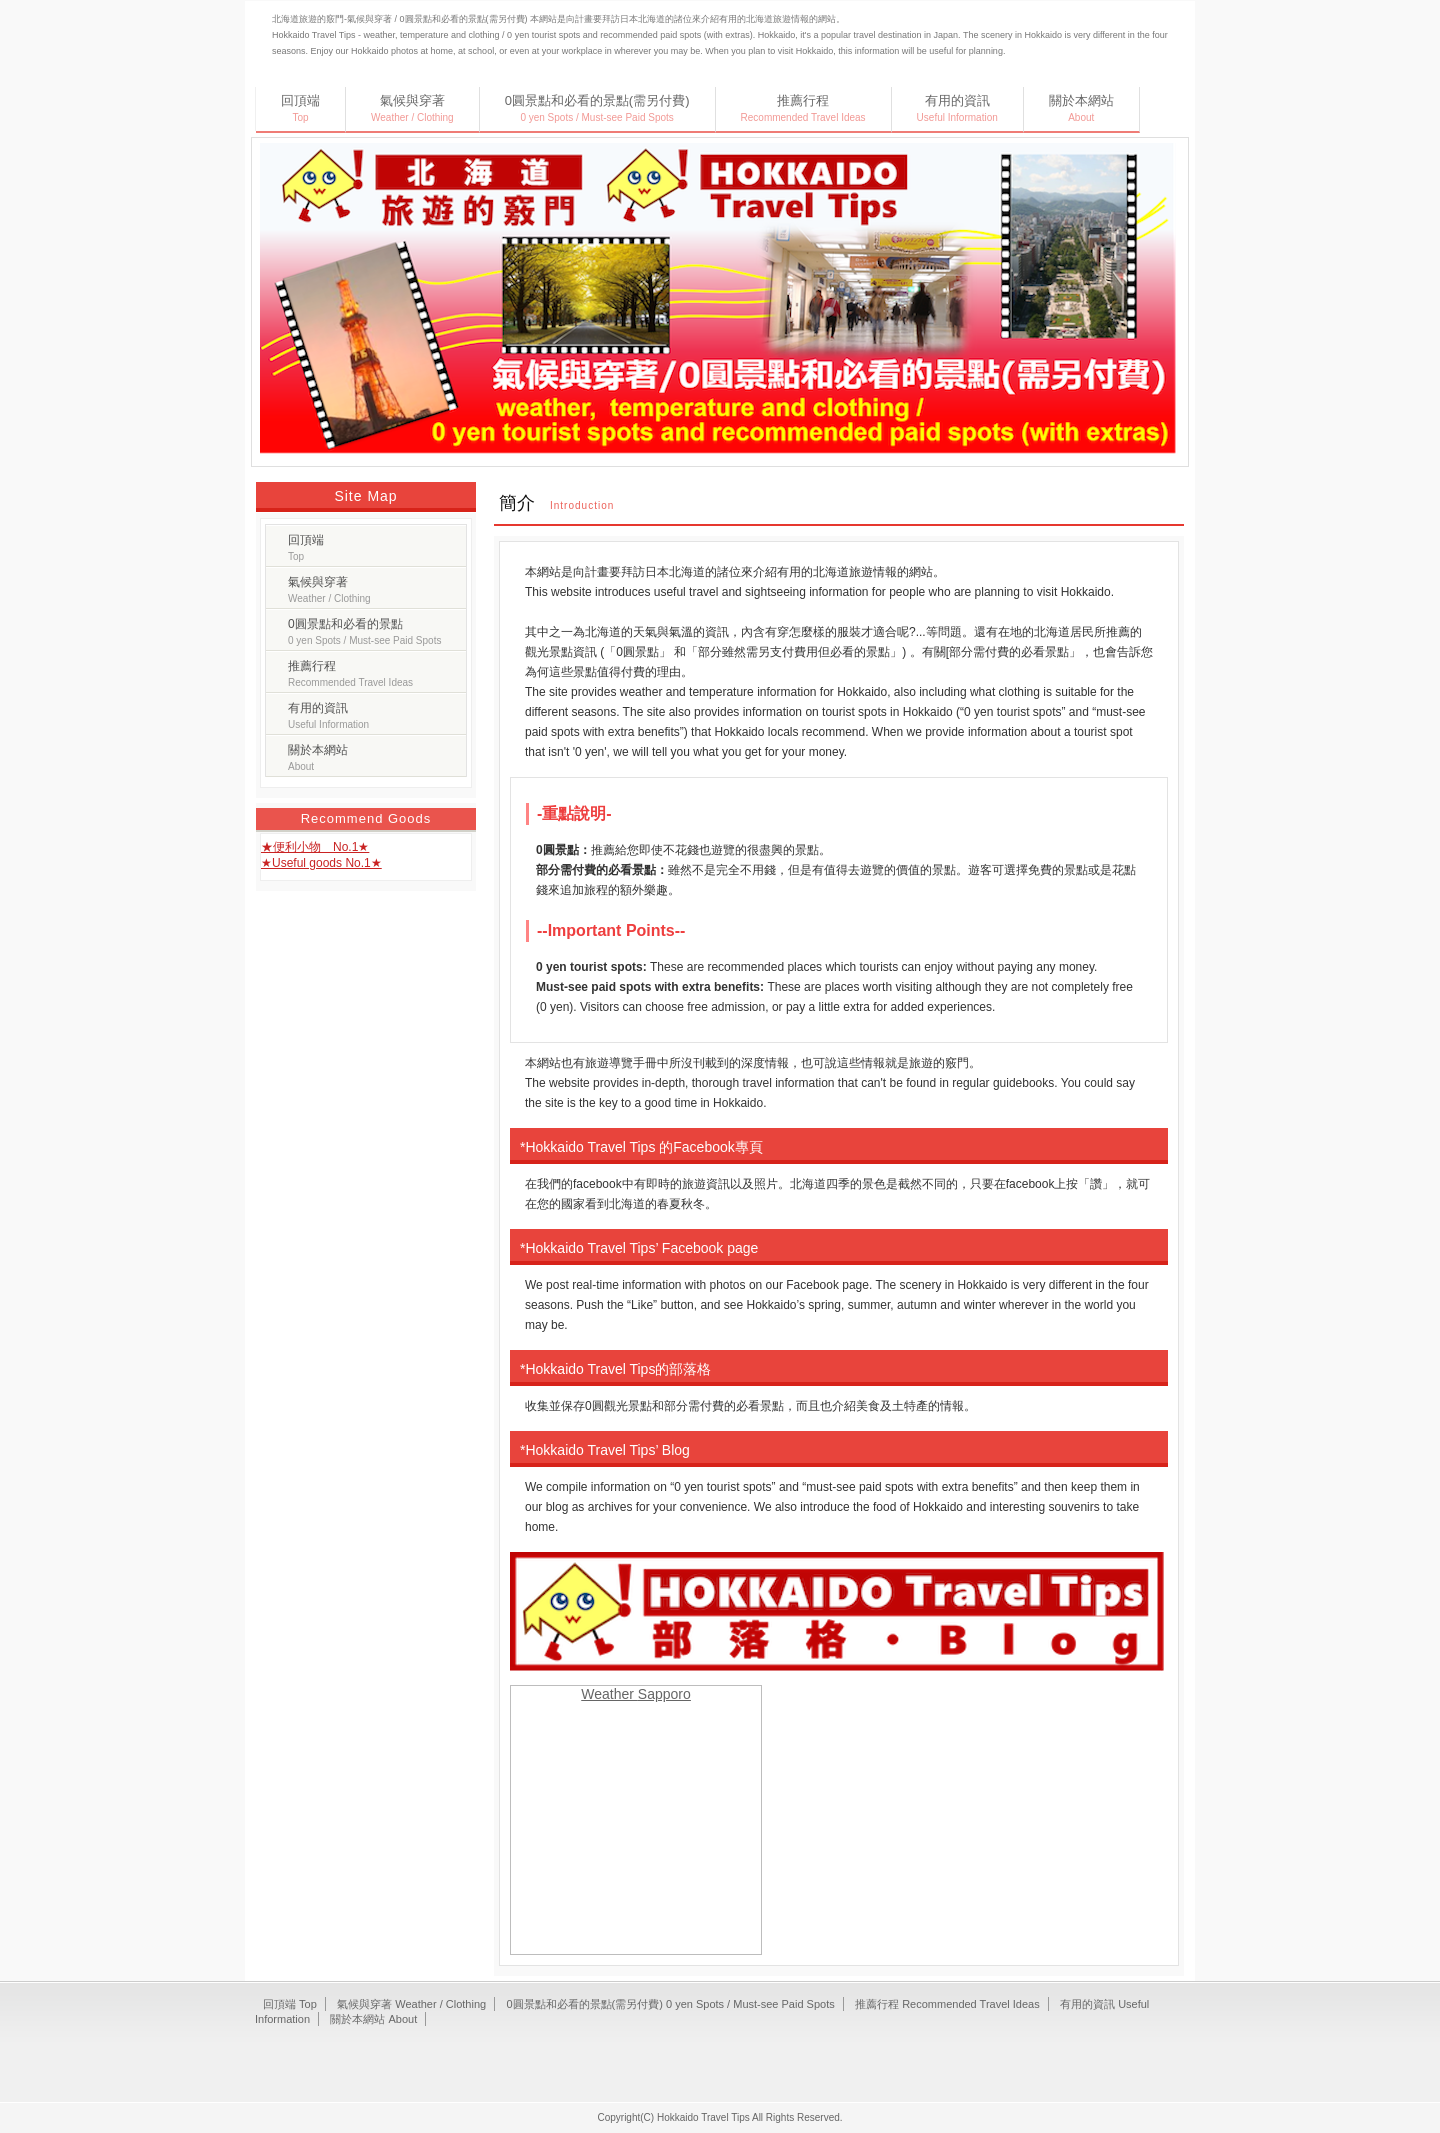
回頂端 (300, 108)
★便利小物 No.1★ (315, 847)
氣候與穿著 (412, 108)
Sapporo (664, 1694)
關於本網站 (1081, 108)
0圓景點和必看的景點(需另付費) (597, 108)
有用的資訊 (957, 108)
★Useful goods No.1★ (321, 863)
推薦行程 (803, 108)
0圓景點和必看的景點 (364, 631)
